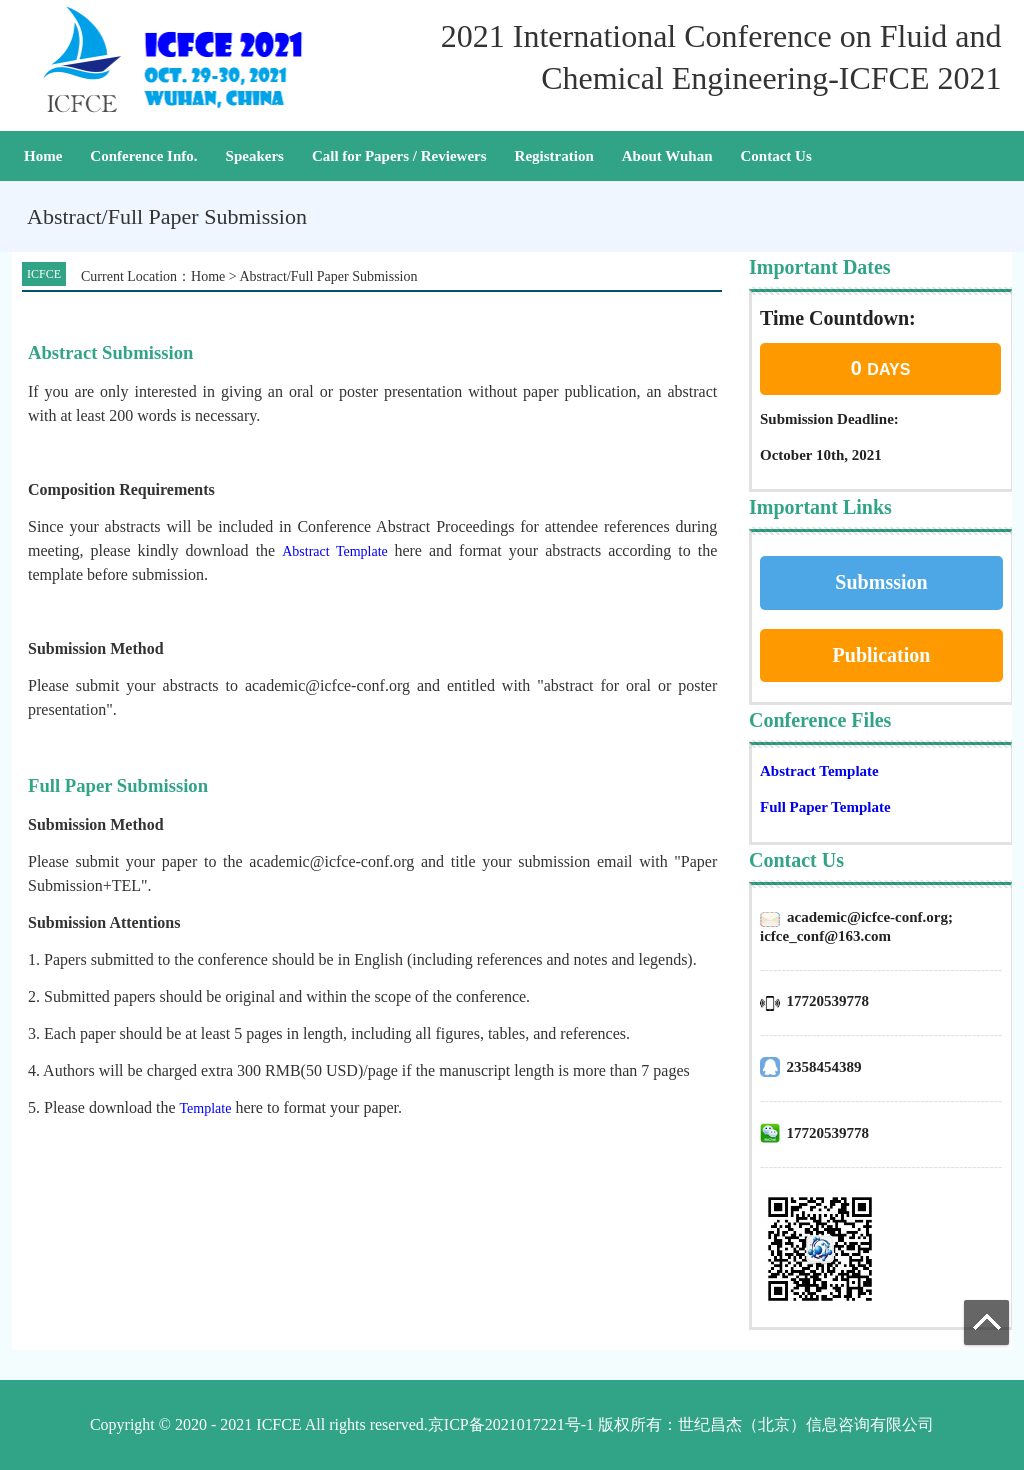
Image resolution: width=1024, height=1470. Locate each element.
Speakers (255, 156)
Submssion (881, 582)
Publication (882, 655)
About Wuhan (667, 156)
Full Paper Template (825, 807)
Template (206, 1108)
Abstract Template (819, 771)
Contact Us (775, 156)
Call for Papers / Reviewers (399, 156)
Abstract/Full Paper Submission (328, 276)
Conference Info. (143, 156)
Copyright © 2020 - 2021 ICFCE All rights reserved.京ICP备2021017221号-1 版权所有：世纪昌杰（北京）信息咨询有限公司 (512, 1424)
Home (43, 156)
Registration (554, 156)
